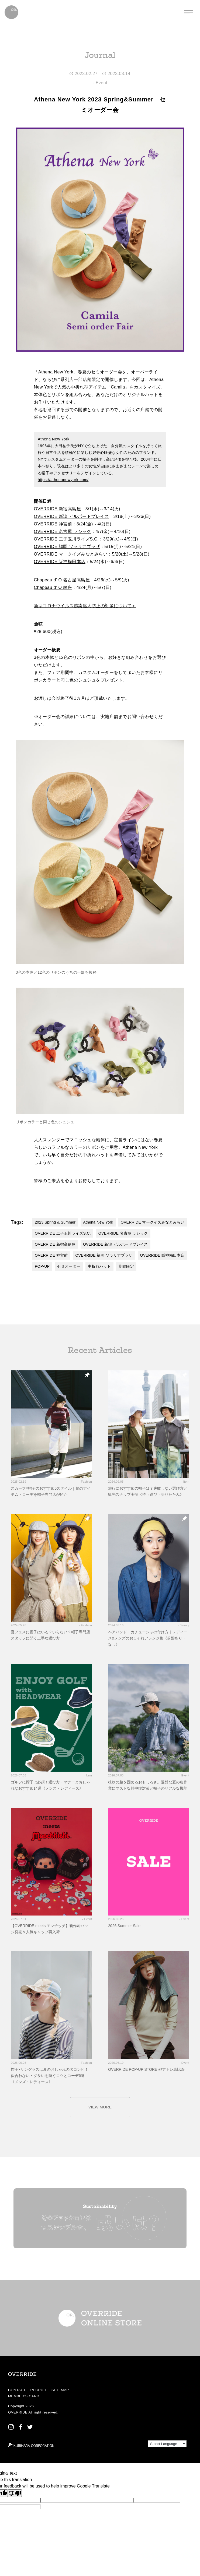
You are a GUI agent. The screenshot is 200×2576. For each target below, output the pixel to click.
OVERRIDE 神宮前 (53, 524)
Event (101, 82)
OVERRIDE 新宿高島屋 (57, 509)
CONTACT (17, 2390)
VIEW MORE (100, 2107)
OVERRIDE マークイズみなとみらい (71, 554)
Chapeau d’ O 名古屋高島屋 (62, 580)
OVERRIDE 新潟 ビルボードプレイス (71, 516)
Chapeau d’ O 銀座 (53, 587)
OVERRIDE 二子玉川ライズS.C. (66, 539)
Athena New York (98, 1222)
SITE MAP (60, 2390)
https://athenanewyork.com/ (63, 480)
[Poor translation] (15, 2493)
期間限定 (126, 1266)
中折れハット (99, 1266)
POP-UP (42, 1266)
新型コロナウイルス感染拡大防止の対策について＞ (85, 605)
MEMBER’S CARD (23, 2396)
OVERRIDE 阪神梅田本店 (59, 561)
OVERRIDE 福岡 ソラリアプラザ (67, 546)
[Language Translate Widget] (167, 2443)
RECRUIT (38, 2390)
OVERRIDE (17, 2412)
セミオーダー (68, 1266)
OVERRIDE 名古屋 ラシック (62, 531)
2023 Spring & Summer (55, 1222)
